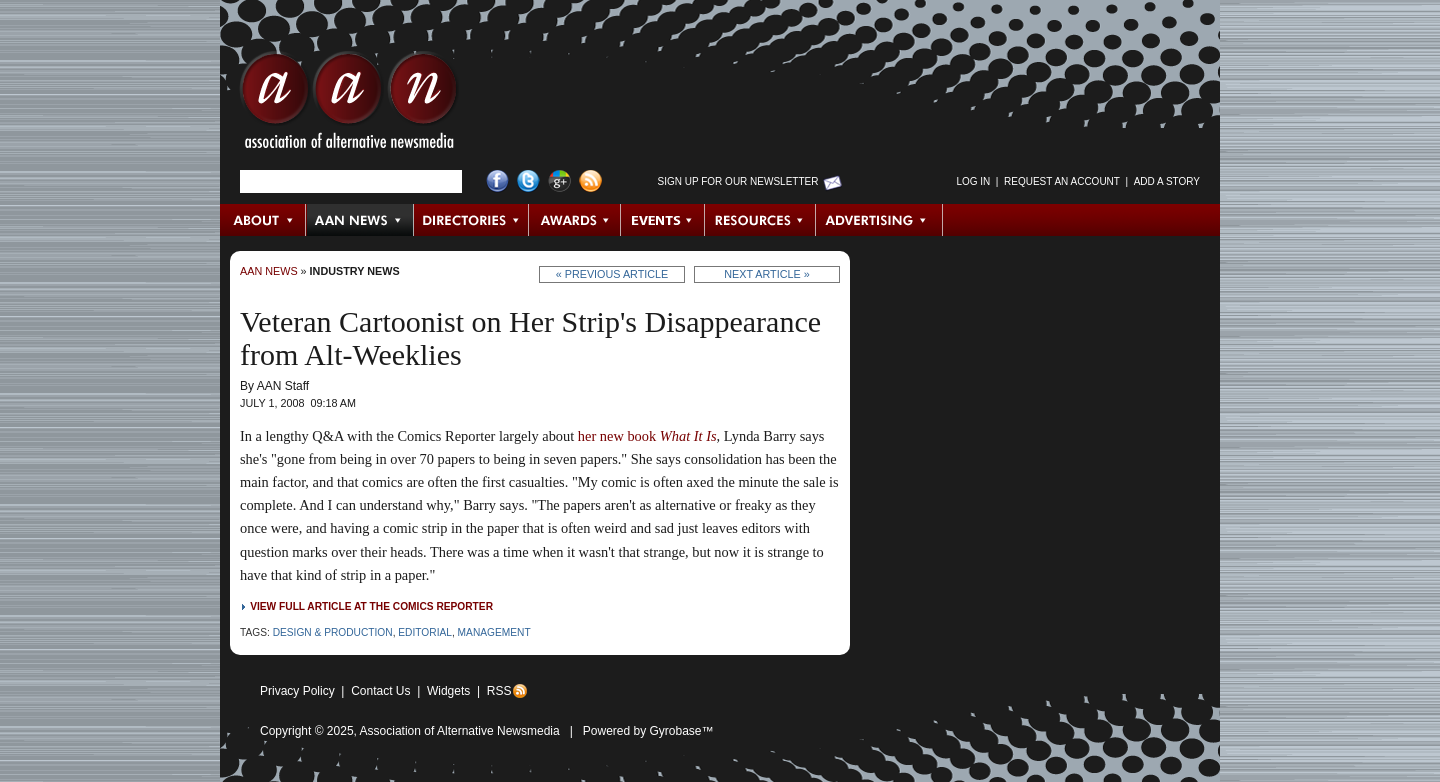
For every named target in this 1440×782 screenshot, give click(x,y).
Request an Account (1062, 181)
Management (494, 632)
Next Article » (766, 274)
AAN (349, 105)
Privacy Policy (297, 691)
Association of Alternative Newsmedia (460, 731)
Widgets (448, 691)
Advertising (879, 220)
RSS (499, 691)
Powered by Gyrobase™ (648, 731)
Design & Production (333, 632)
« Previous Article (612, 274)
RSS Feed (590, 181)
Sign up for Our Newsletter (738, 181)
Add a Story (1167, 181)
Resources (760, 220)
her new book (647, 436)
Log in (973, 181)
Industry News (355, 271)
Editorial (425, 632)
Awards (575, 220)
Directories (471, 220)
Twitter (528, 181)
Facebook (497, 181)
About (263, 220)
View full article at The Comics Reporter (371, 606)
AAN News (360, 220)
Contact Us (380, 691)
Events (663, 220)
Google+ (559, 181)
